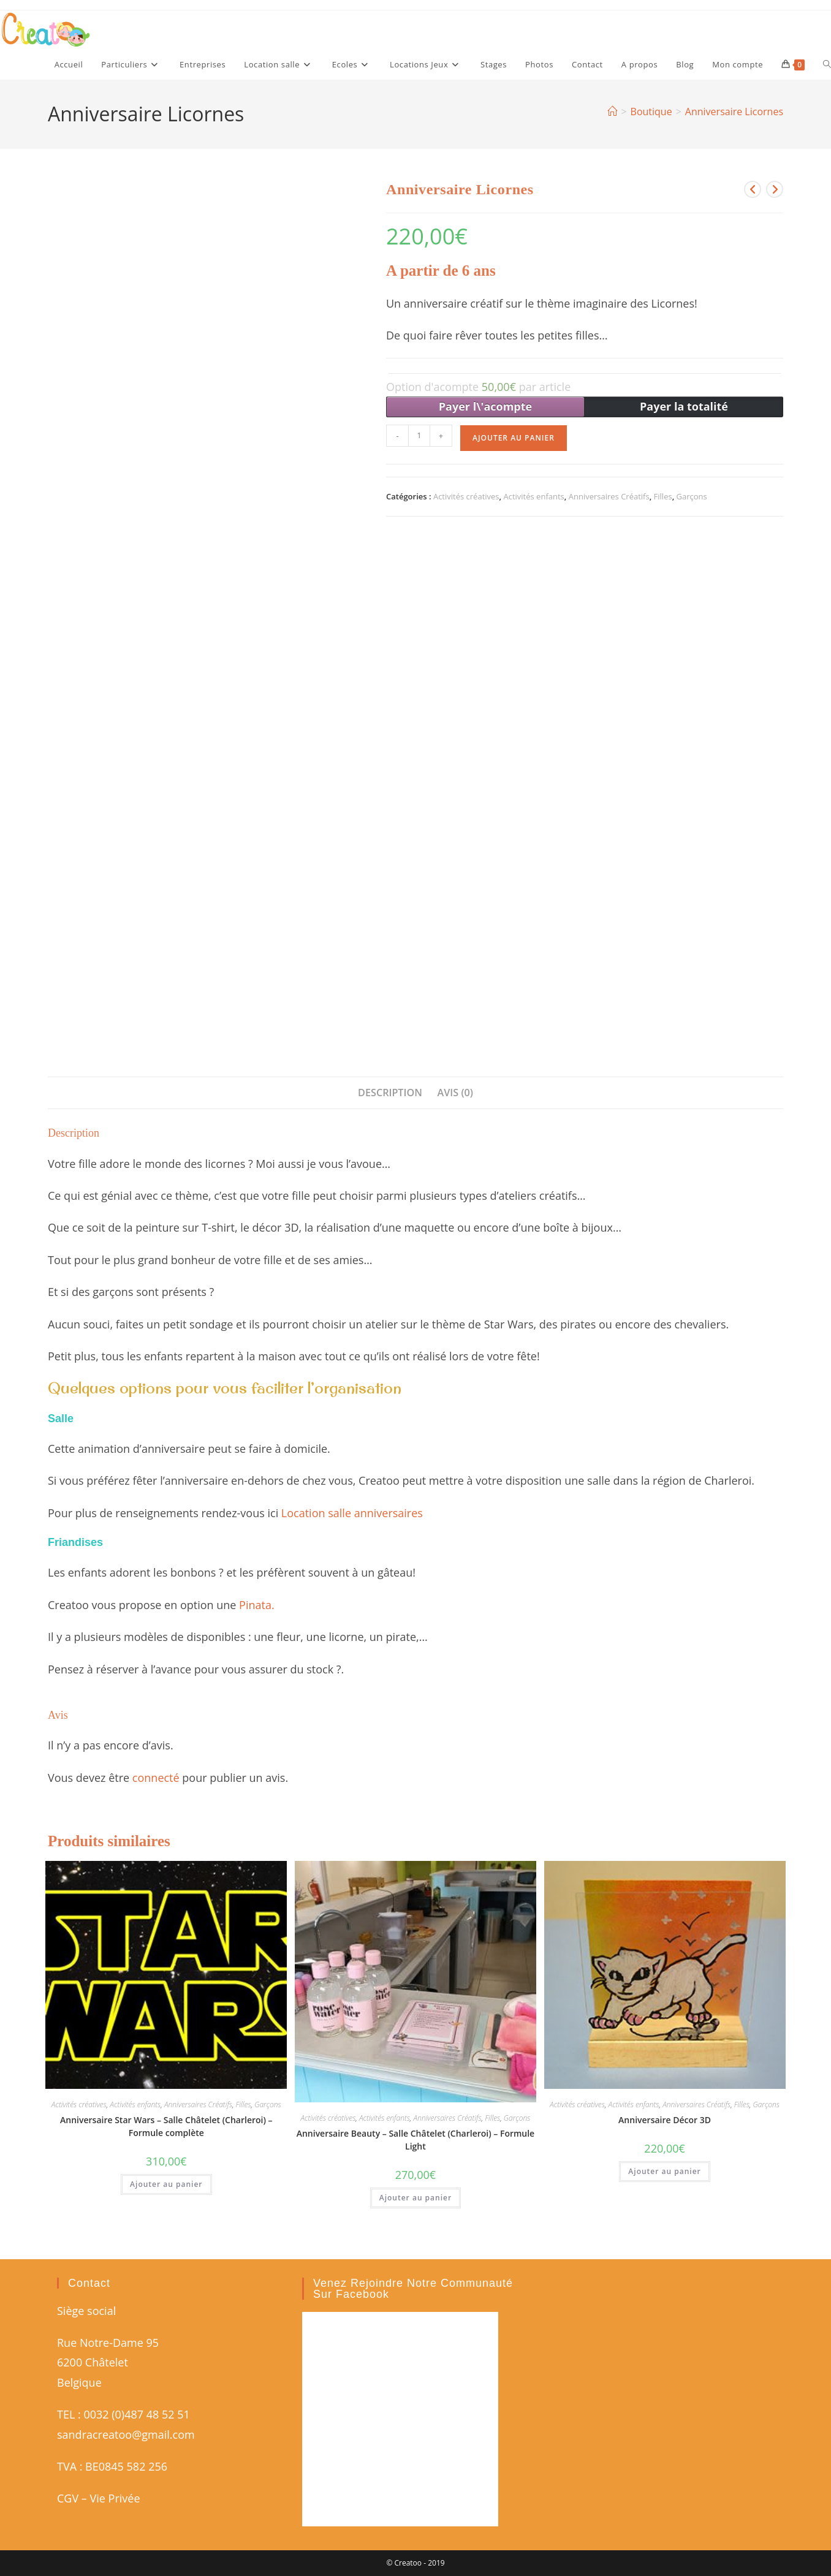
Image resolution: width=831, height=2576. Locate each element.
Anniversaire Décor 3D (664, 2120)
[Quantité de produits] (419, 436)
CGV (67, 2498)
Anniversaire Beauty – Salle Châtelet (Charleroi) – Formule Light (416, 2139)
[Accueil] (612, 111)
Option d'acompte (478, 386)
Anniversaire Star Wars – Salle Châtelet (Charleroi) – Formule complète (166, 2126)
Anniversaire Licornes (734, 111)
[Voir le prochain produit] (774, 189)
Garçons (692, 496)
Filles (663, 496)
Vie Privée (115, 2498)
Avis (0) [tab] (455, 1092)
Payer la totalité (684, 406)
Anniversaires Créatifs (609, 496)
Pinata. (257, 1604)
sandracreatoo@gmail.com (126, 2434)
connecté (156, 1777)
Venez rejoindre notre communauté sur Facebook (413, 2288)
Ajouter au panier (513, 438)
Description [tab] (390, 1092)
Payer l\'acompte (485, 406)
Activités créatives (466, 496)
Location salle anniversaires (352, 1513)
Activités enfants (533, 496)
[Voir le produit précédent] (752, 189)
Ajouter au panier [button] (166, 2184)
